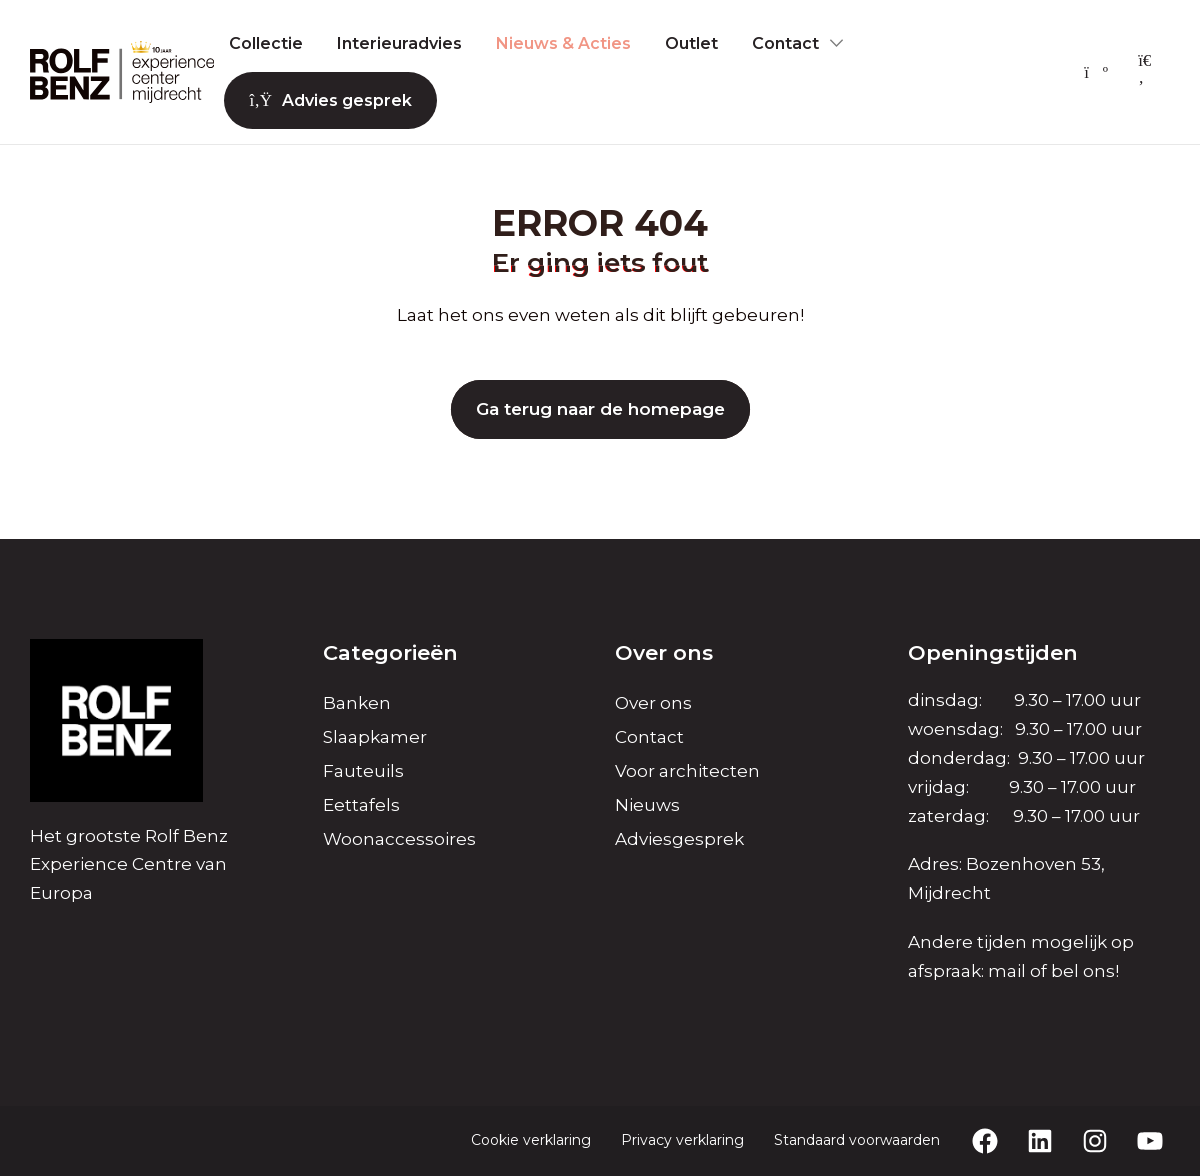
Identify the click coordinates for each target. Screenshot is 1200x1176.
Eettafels (361, 805)
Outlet (691, 43)
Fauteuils (363, 771)
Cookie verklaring (531, 1140)
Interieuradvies (399, 43)
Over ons (653, 703)
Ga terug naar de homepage (600, 409)
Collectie (266, 43)
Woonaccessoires (399, 839)
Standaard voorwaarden (857, 1140)
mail (1007, 971)
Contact (785, 43)
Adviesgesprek (679, 839)
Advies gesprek (330, 100)
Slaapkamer (375, 737)
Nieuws (647, 805)
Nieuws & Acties (563, 43)
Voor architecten (687, 771)
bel (1065, 971)
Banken (357, 703)
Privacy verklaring (682, 1140)
